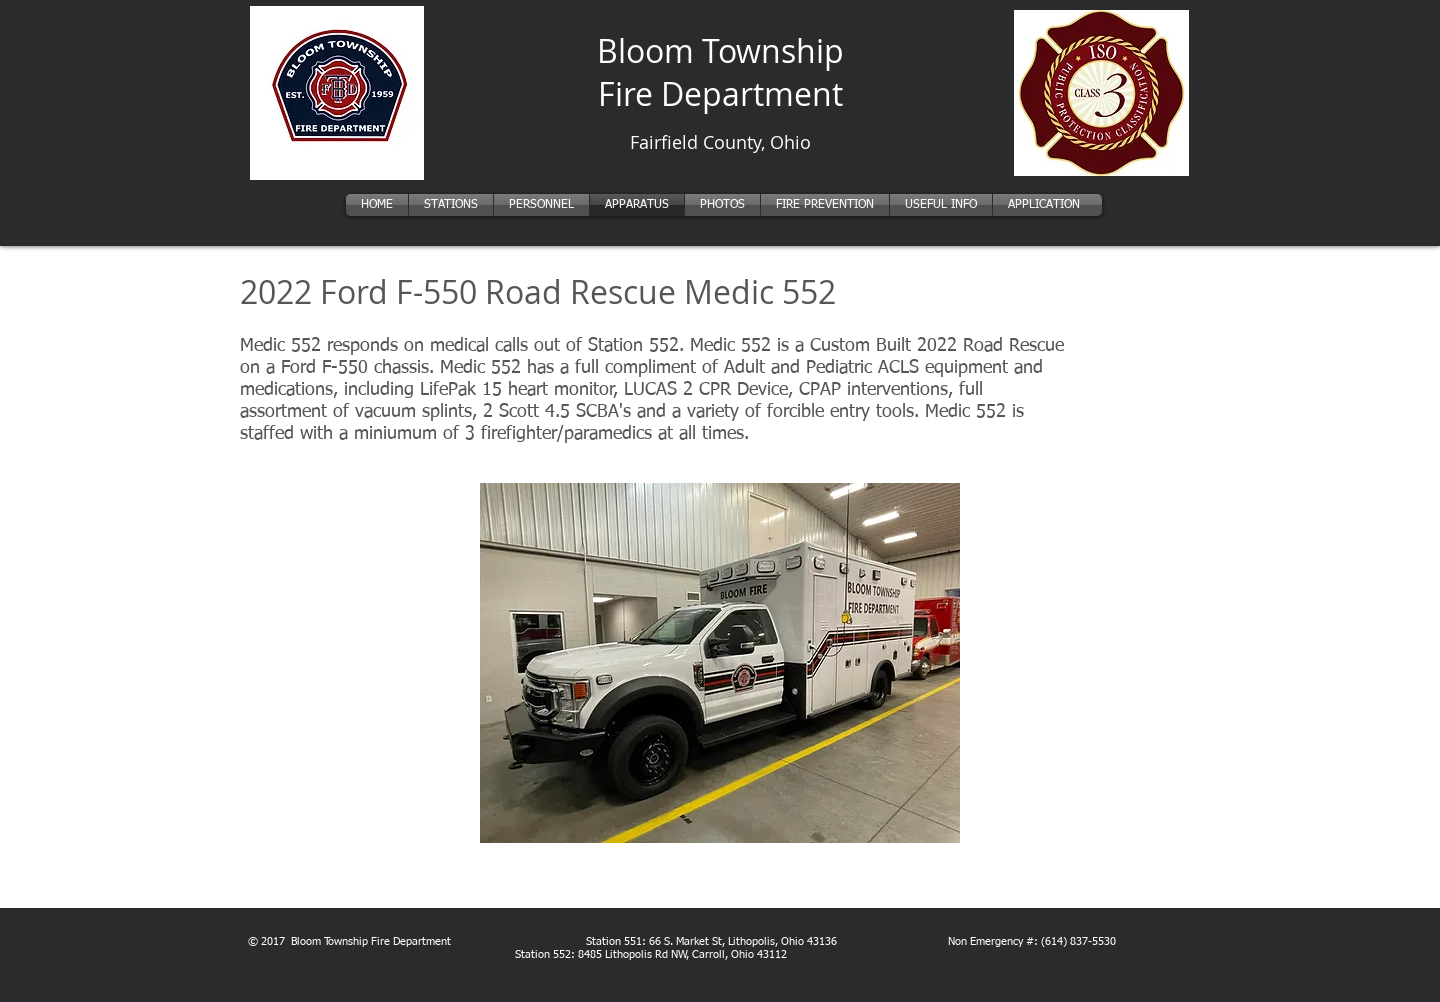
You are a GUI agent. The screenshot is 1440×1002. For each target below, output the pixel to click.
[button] (720, 663)
